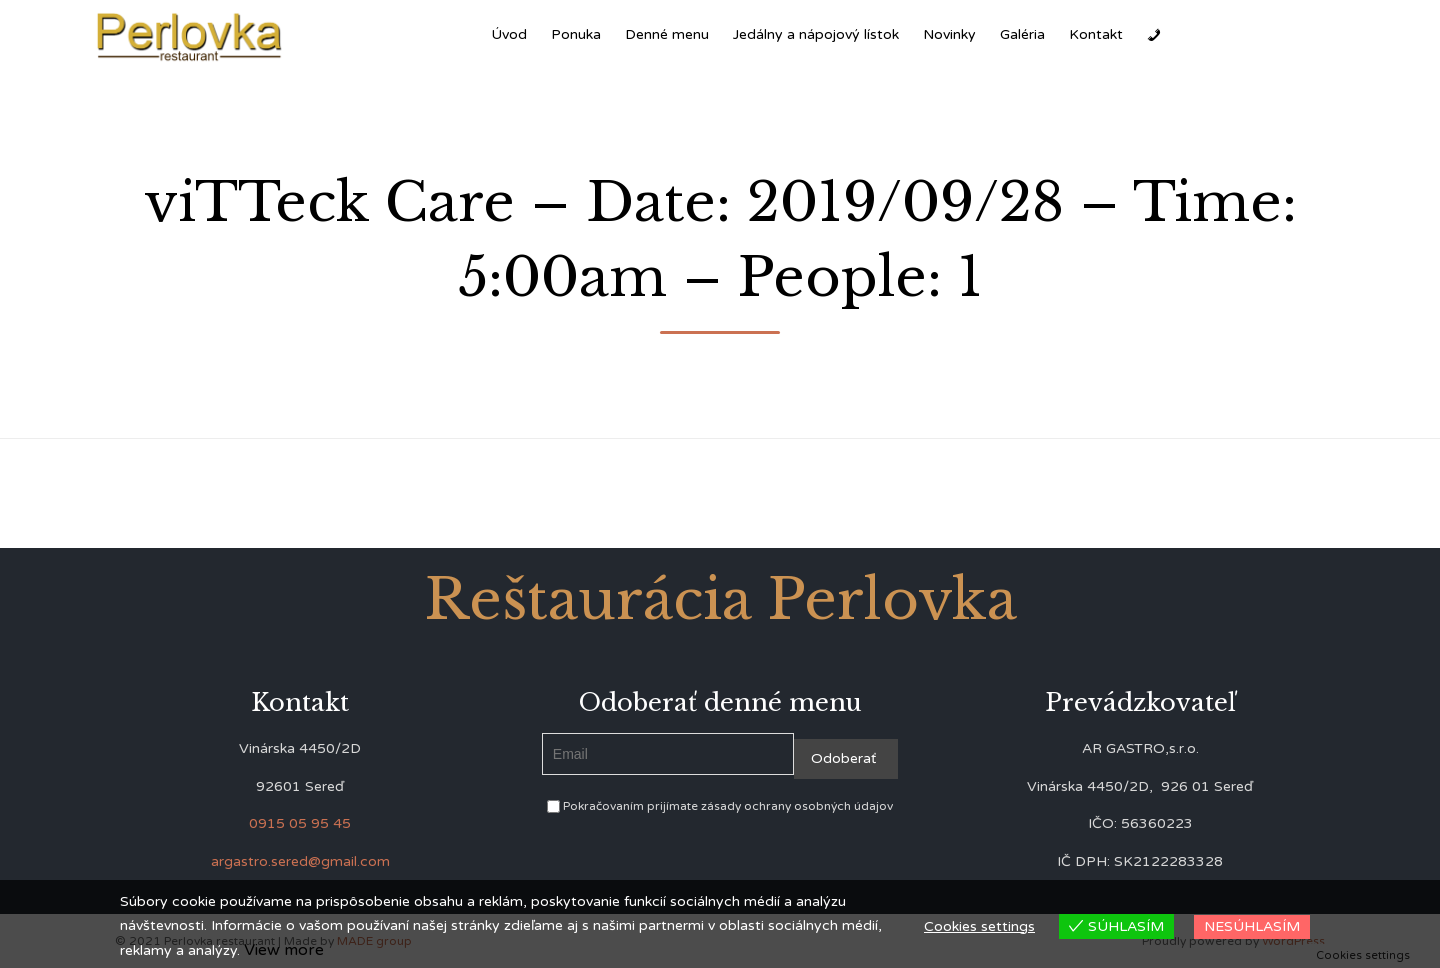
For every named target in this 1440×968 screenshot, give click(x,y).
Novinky (949, 34)
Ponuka (576, 34)
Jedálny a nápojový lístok (816, 34)
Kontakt (1096, 34)
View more (284, 950)
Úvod (509, 34)
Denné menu (667, 34)
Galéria (1022, 34)
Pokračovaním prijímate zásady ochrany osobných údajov (720, 806)
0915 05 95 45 (300, 823)
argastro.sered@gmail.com (300, 861)
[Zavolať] (1154, 35)
